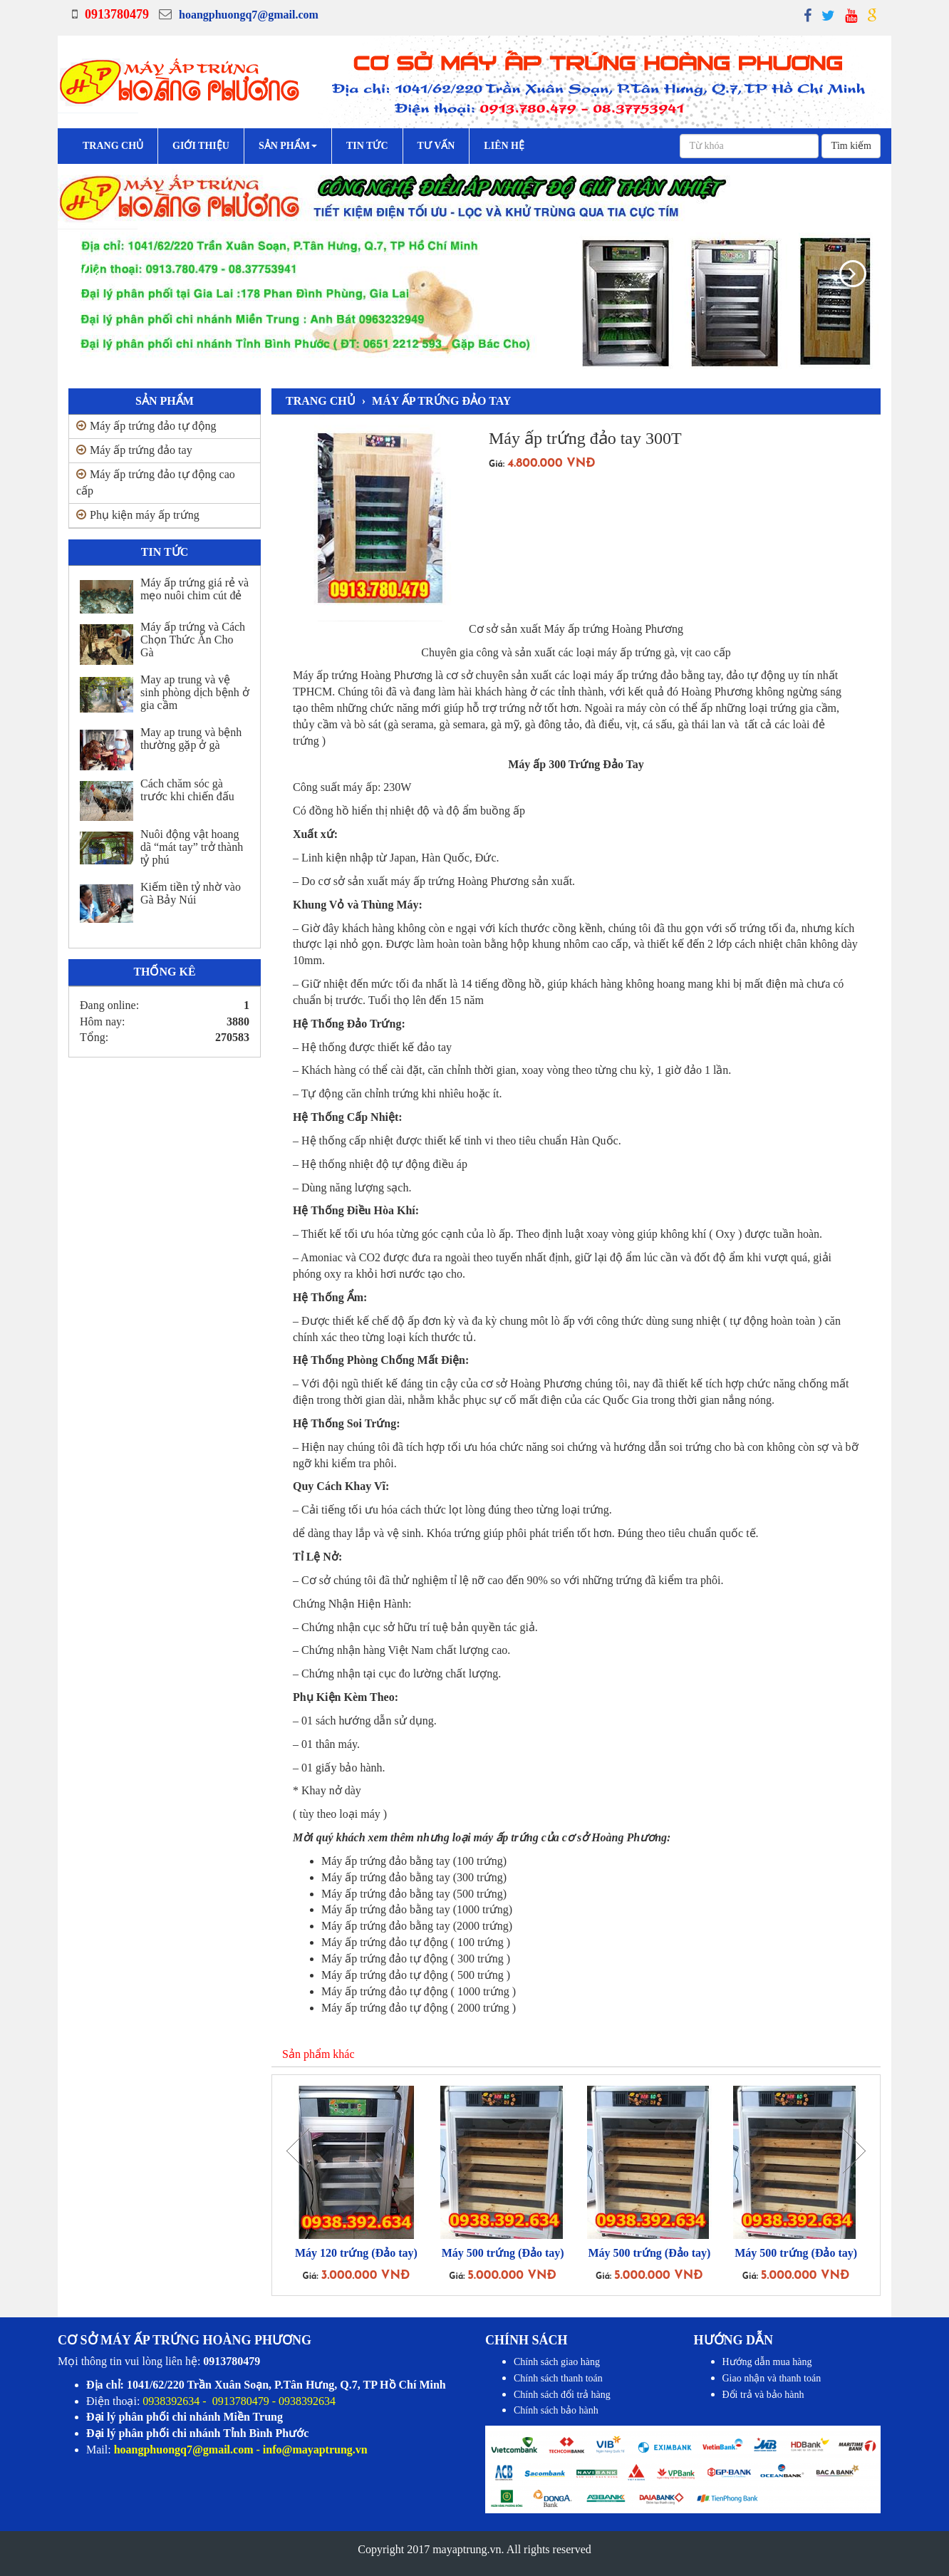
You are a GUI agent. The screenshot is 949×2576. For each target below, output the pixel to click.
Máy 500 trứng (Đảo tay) (503, 2253)
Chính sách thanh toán (558, 2378)
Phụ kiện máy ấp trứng (137, 515)
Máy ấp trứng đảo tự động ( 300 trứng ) (415, 1958)
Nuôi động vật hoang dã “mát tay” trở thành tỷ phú (191, 847)
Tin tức (367, 145)
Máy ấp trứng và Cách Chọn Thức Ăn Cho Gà (192, 639)
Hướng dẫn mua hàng (767, 2362)
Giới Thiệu (200, 145)
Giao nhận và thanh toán (771, 2378)
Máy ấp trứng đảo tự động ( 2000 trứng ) (418, 2008)
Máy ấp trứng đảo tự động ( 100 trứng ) (415, 1942)
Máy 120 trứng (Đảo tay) (356, 2253)
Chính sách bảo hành (556, 2410)
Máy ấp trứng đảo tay (134, 450)
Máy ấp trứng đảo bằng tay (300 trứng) (414, 1877)
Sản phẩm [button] (288, 145)
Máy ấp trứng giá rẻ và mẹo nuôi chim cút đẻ (194, 588)
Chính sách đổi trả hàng (562, 2394)
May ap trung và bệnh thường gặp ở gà (191, 738)
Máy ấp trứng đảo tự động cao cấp (155, 482)
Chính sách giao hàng (557, 2362)
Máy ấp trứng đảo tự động (146, 426)
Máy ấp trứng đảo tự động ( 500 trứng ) (415, 1975)
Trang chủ (113, 145)
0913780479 (117, 14)
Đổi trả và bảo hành (763, 2394)
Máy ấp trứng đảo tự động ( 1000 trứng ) (418, 1991)
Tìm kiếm (851, 145)
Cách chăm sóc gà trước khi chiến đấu (187, 789)
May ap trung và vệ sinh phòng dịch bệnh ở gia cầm (194, 692)
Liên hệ (504, 145)
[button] (83, 271)
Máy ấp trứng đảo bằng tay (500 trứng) (414, 1894)
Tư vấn (436, 145)
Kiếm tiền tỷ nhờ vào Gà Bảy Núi (190, 893)
